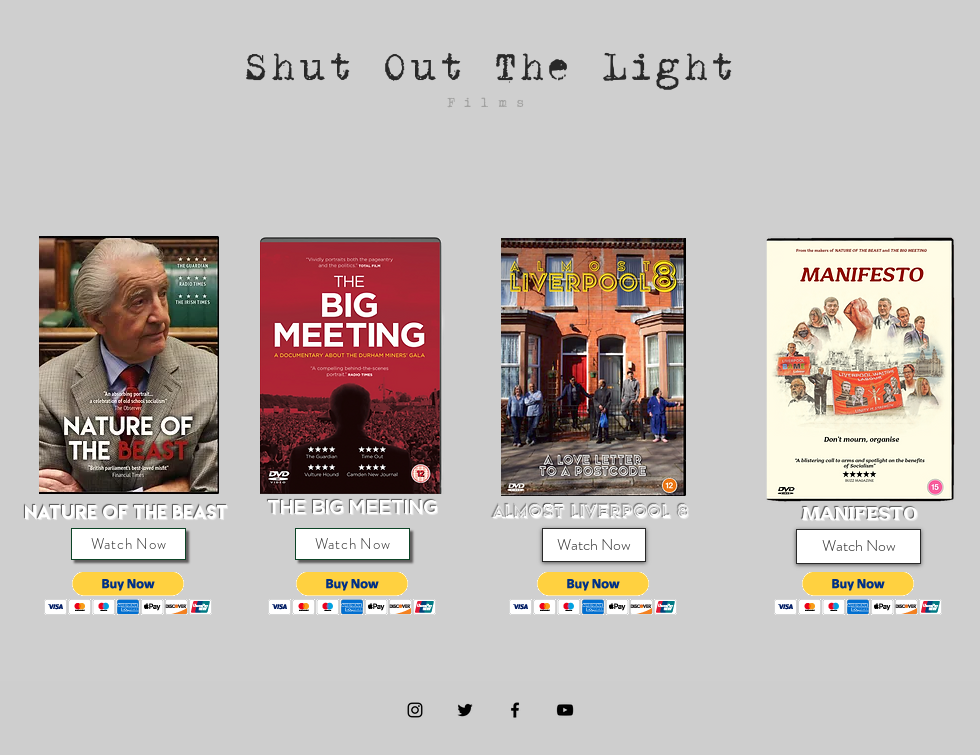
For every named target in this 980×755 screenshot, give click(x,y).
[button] (128, 593)
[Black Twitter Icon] (465, 710)
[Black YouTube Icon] (565, 710)
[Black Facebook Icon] (515, 710)
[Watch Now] (128, 544)
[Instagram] (415, 710)
